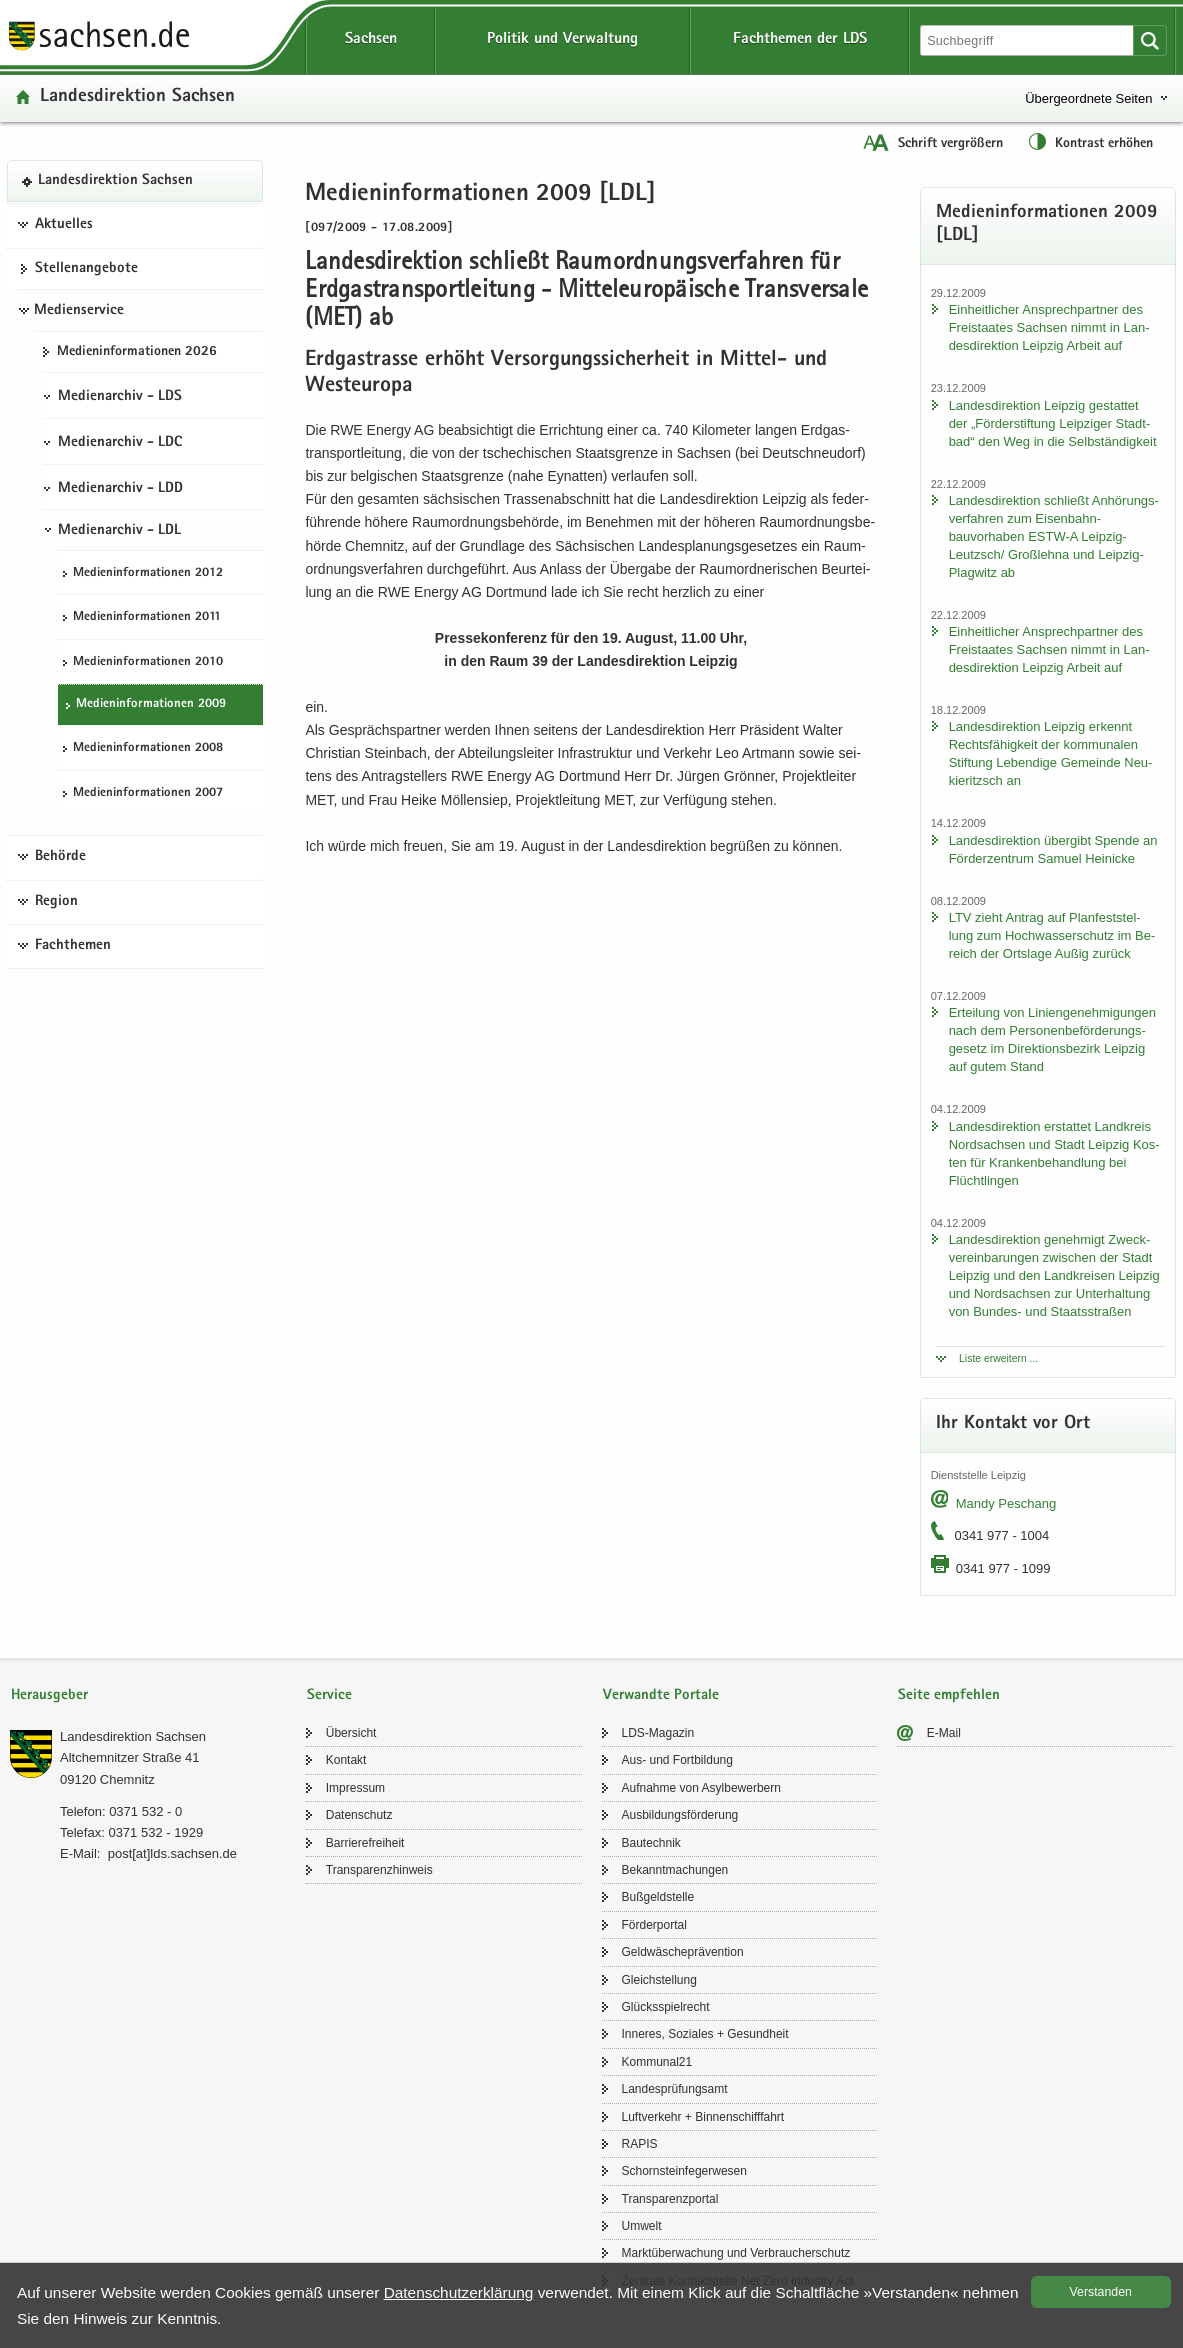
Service (329, 1695)
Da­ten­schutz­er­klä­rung (459, 2292)
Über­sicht (351, 1733)
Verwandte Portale (661, 1695)
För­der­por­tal (654, 1925)
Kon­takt (346, 1760)
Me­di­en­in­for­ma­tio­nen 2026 (137, 352)
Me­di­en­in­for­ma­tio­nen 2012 (148, 573)
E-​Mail (944, 1733)
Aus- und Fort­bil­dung (677, 1760)
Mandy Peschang (1006, 1503)
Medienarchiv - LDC (120, 443)
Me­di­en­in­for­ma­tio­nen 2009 (151, 704)
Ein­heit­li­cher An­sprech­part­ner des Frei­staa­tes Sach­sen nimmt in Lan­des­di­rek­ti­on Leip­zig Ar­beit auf (1049, 327)
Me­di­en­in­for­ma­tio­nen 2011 (147, 617)
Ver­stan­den (1101, 2292)
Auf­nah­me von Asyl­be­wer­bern (701, 1788)
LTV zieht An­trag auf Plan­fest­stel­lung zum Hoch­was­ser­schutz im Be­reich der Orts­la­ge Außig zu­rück (1052, 935)
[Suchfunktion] (1028, 40)
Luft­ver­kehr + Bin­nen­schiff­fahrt (703, 2117)
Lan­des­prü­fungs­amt (675, 2089)
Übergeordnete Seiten (1088, 98)
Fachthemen (73, 946)
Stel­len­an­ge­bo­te (86, 269)
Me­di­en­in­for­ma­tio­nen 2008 (148, 748)
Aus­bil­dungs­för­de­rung (680, 1815)
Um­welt (642, 2226)
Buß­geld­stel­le (658, 1897)
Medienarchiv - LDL (119, 531)
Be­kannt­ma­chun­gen (675, 1870)
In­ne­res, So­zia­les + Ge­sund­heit (705, 2034)
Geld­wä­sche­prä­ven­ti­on (683, 1952)
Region (56, 902)
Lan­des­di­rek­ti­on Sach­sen (137, 97)
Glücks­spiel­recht (666, 2007)
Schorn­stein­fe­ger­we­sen (684, 2171)
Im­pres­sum (355, 1788)
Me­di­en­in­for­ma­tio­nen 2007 (148, 793)
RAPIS (640, 2144)
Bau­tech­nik (651, 1843)
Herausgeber (49, 1695)
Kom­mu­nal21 (657, 2062)
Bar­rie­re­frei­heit (365, 1843)
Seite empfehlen (949, 1695)
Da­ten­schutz (359, 1815)
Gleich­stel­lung (659, 1980)
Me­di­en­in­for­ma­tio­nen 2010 (148, 662)
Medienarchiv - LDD (120, 489)
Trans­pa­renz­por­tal (670, 2199)
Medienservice (79, 311)
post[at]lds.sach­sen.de (172, 1853)
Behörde (60, 857)
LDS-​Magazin (658, 1733)
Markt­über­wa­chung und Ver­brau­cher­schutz (736, 2253)
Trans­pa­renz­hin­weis (379, 1870)
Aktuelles (64, 225)
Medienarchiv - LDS (120, 397)
